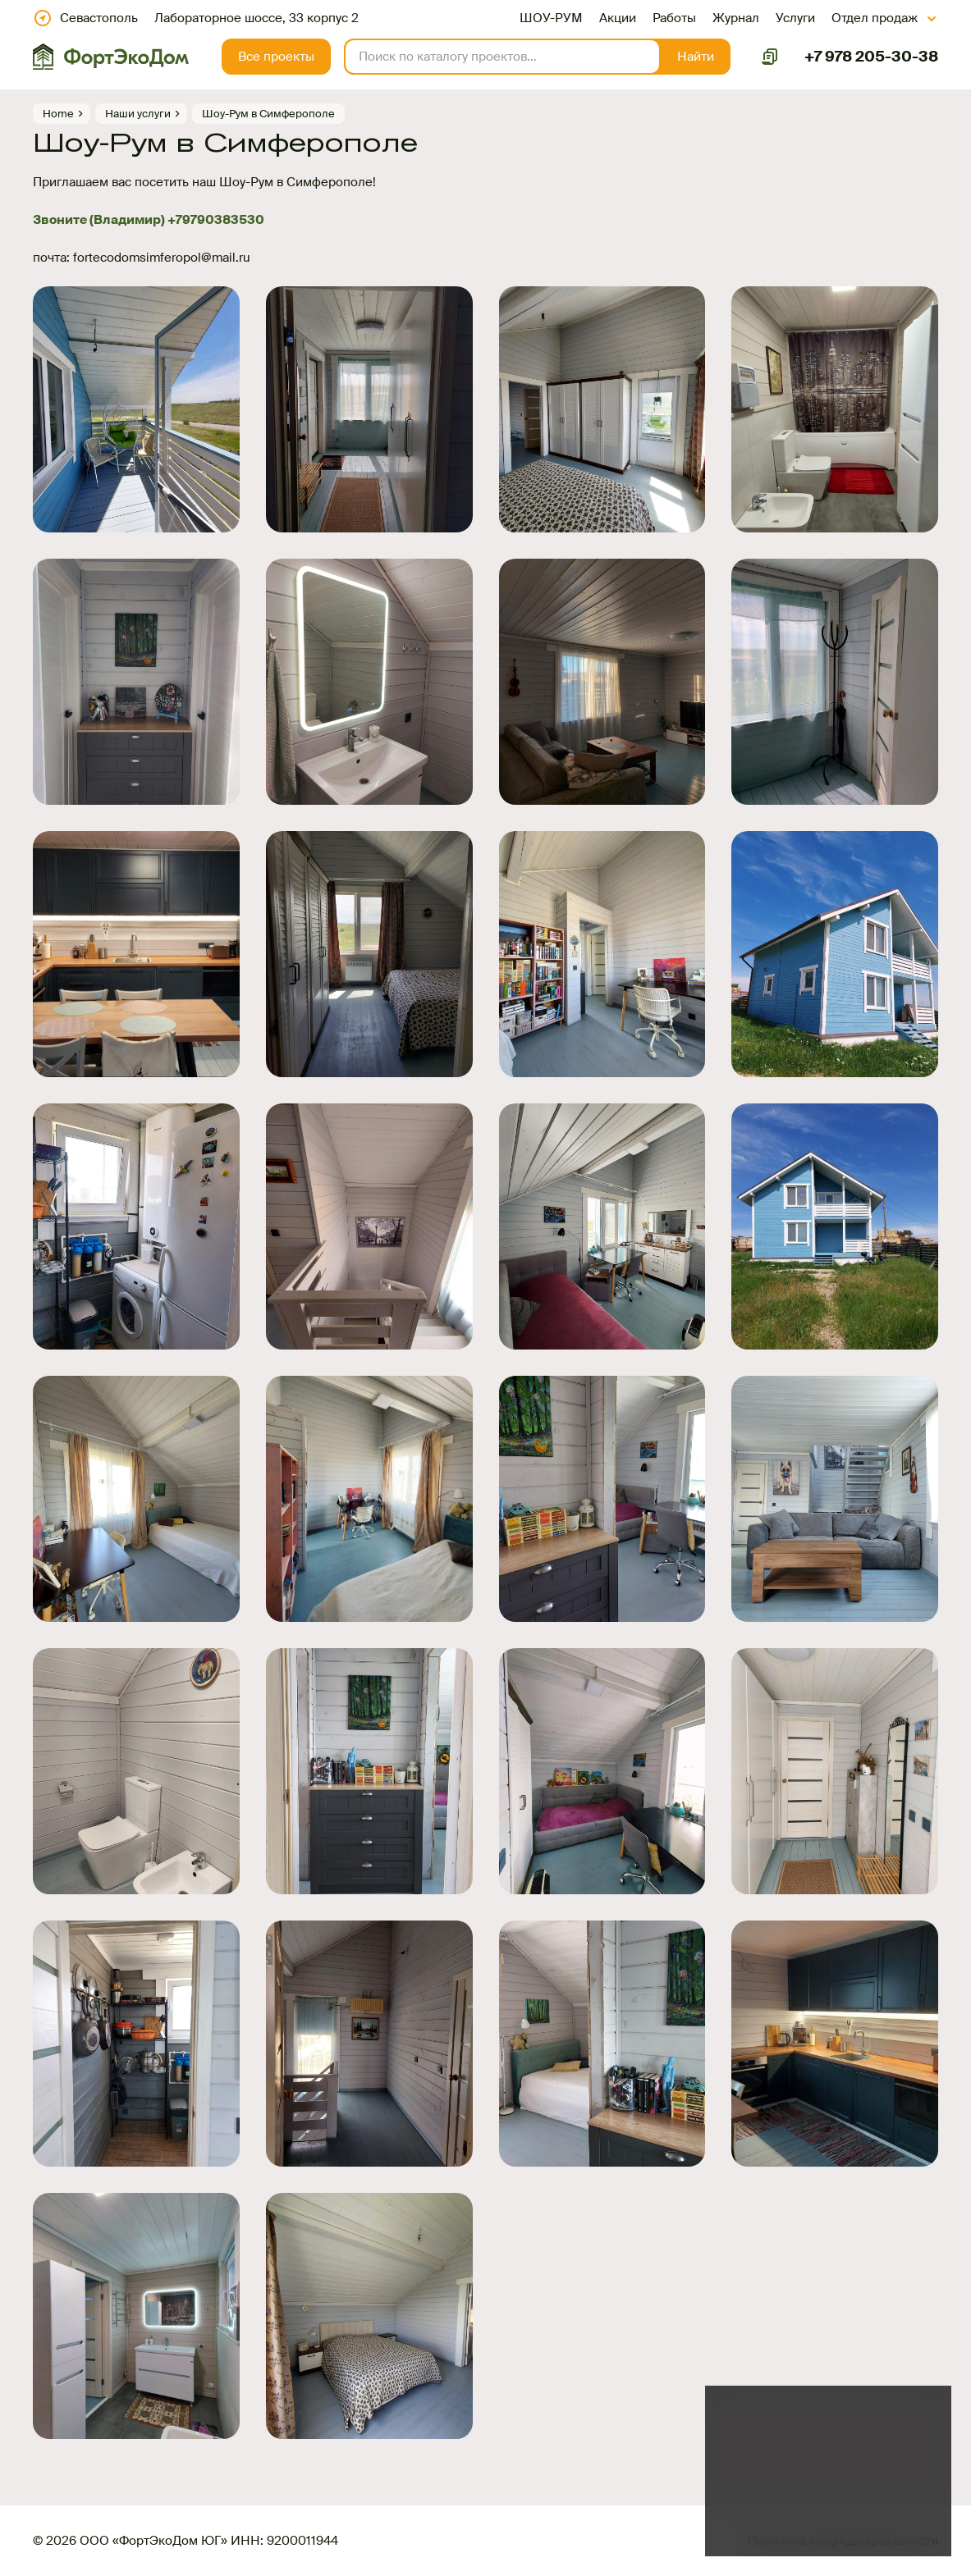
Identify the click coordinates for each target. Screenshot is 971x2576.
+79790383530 (215, 220)
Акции (617, 18)
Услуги (795, 18)
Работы (674, 18)
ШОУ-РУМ (551, 18)
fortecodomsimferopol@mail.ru (161, 257)
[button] (696, 57)
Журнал (735, 18)
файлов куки (845, 2478)
